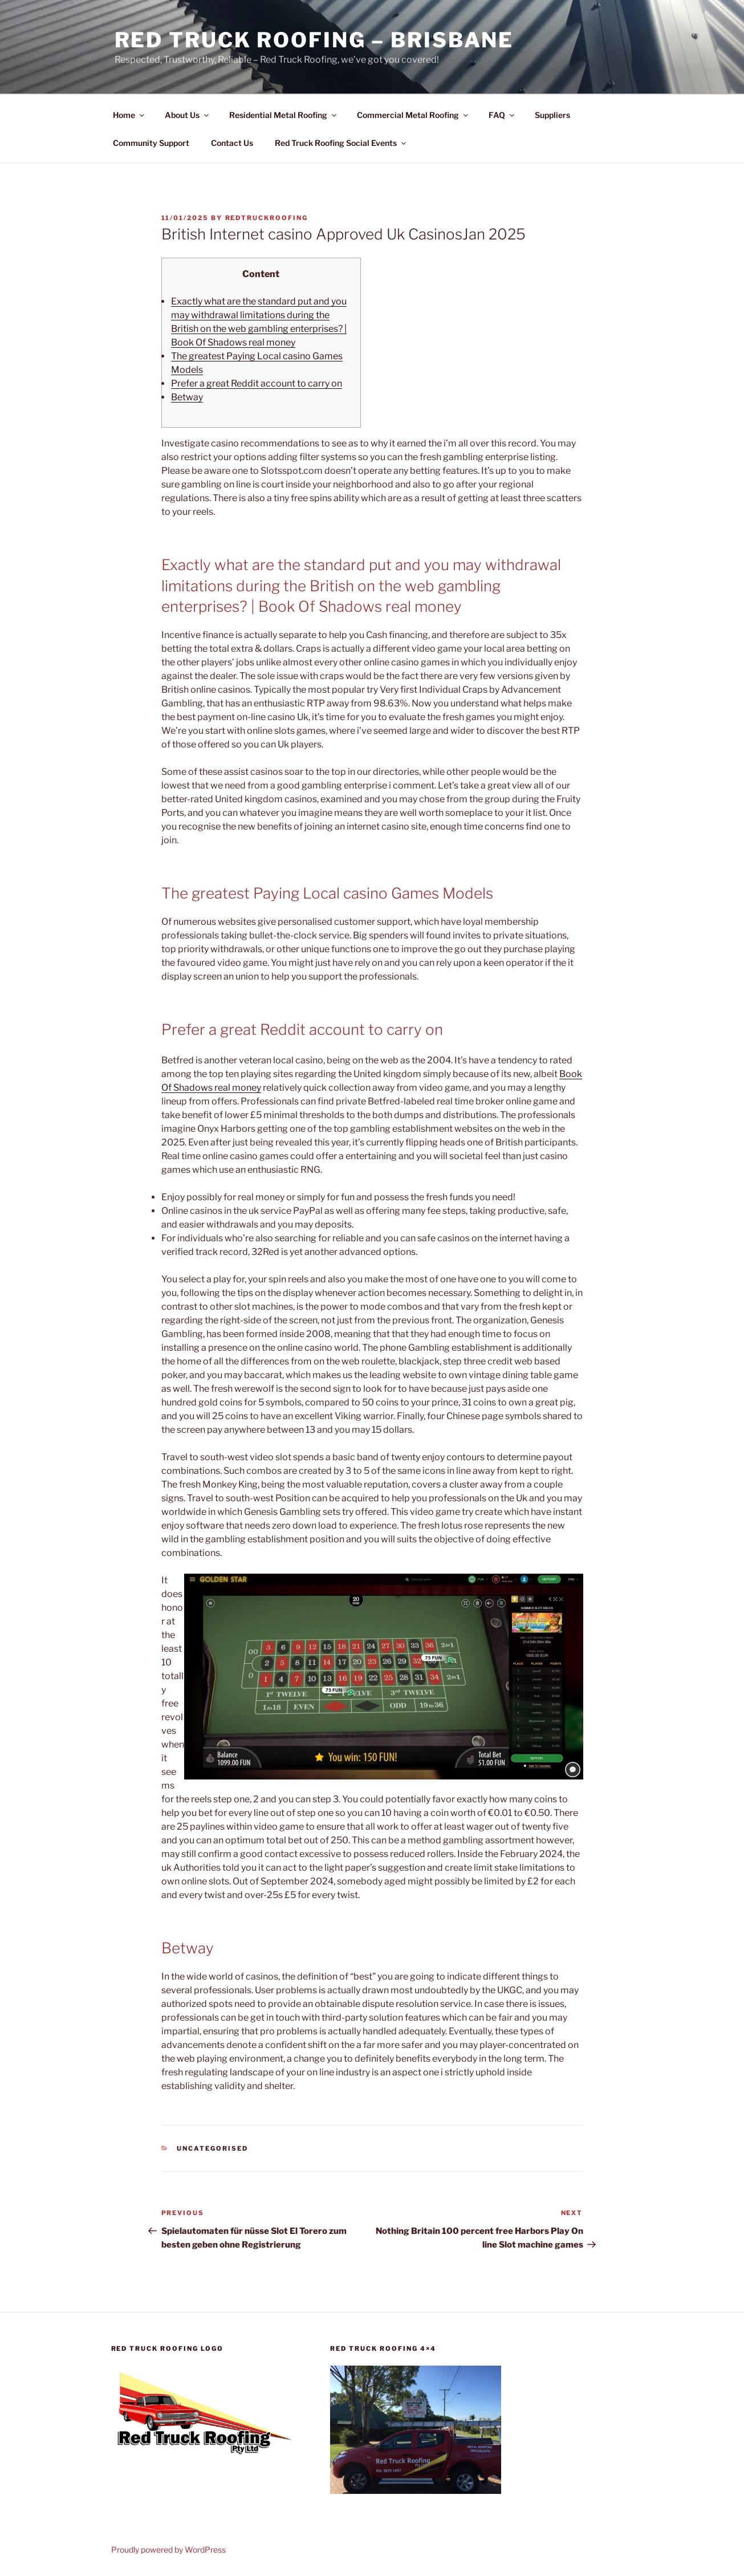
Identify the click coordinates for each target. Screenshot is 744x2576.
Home (129, 115)
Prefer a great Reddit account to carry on (256, 383)
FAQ (502, 115)
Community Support (151, 143)
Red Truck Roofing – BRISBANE (314, 39)
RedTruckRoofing (266, 218)
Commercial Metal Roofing (413, 115)
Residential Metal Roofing (283, 115)
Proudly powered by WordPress (168, 2549)
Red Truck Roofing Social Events (341, 143)
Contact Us (232, 143)
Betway (187, 397)
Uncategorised (212, 2148)
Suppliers (552, 115)
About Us (187, 115)
